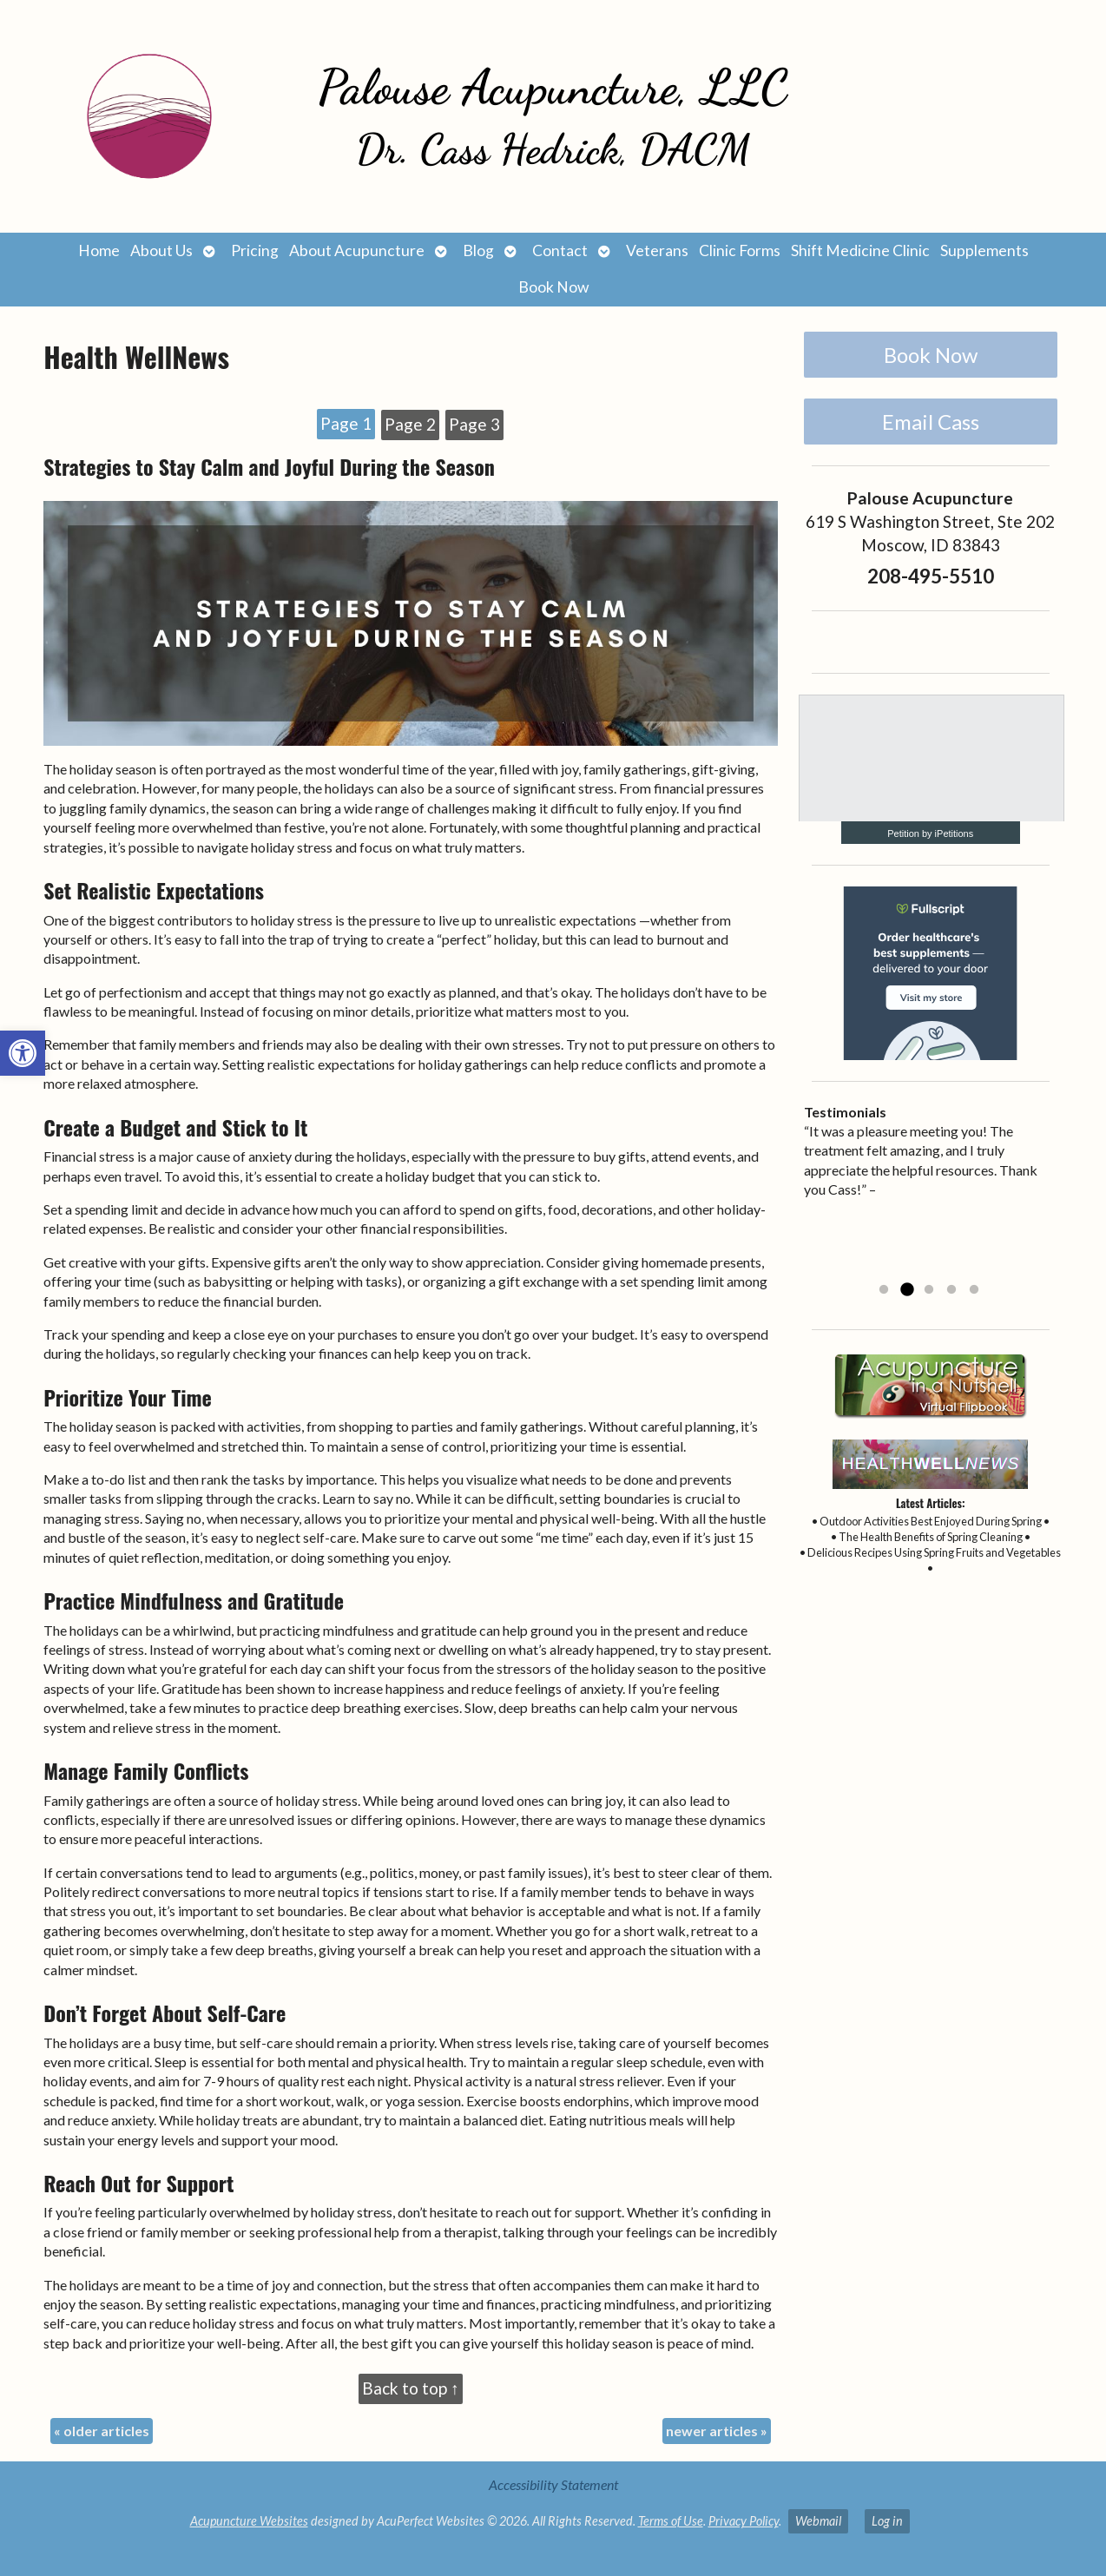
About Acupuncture (357, 250)
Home (99, 250)
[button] (22, 1053)
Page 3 (474, 424)
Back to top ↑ (410, 2388)
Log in (887, 2520)
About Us (161, 250)
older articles (101, 2430)
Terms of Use (670, 2520)
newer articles (716, 2430)
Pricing (255, 250)
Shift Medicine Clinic (860, 250)
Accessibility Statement (553, 2484)
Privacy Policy (743, 2520)
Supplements (984, 250)
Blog (478, 250)
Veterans (657, 250)
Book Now (553, 287)
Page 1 (346, 423)
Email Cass (930, 421)
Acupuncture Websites (249, 2520)
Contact (560, 250)
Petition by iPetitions (930, 833)
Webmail (818, 2520)
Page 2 (410, 424)
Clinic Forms (739, 250)
